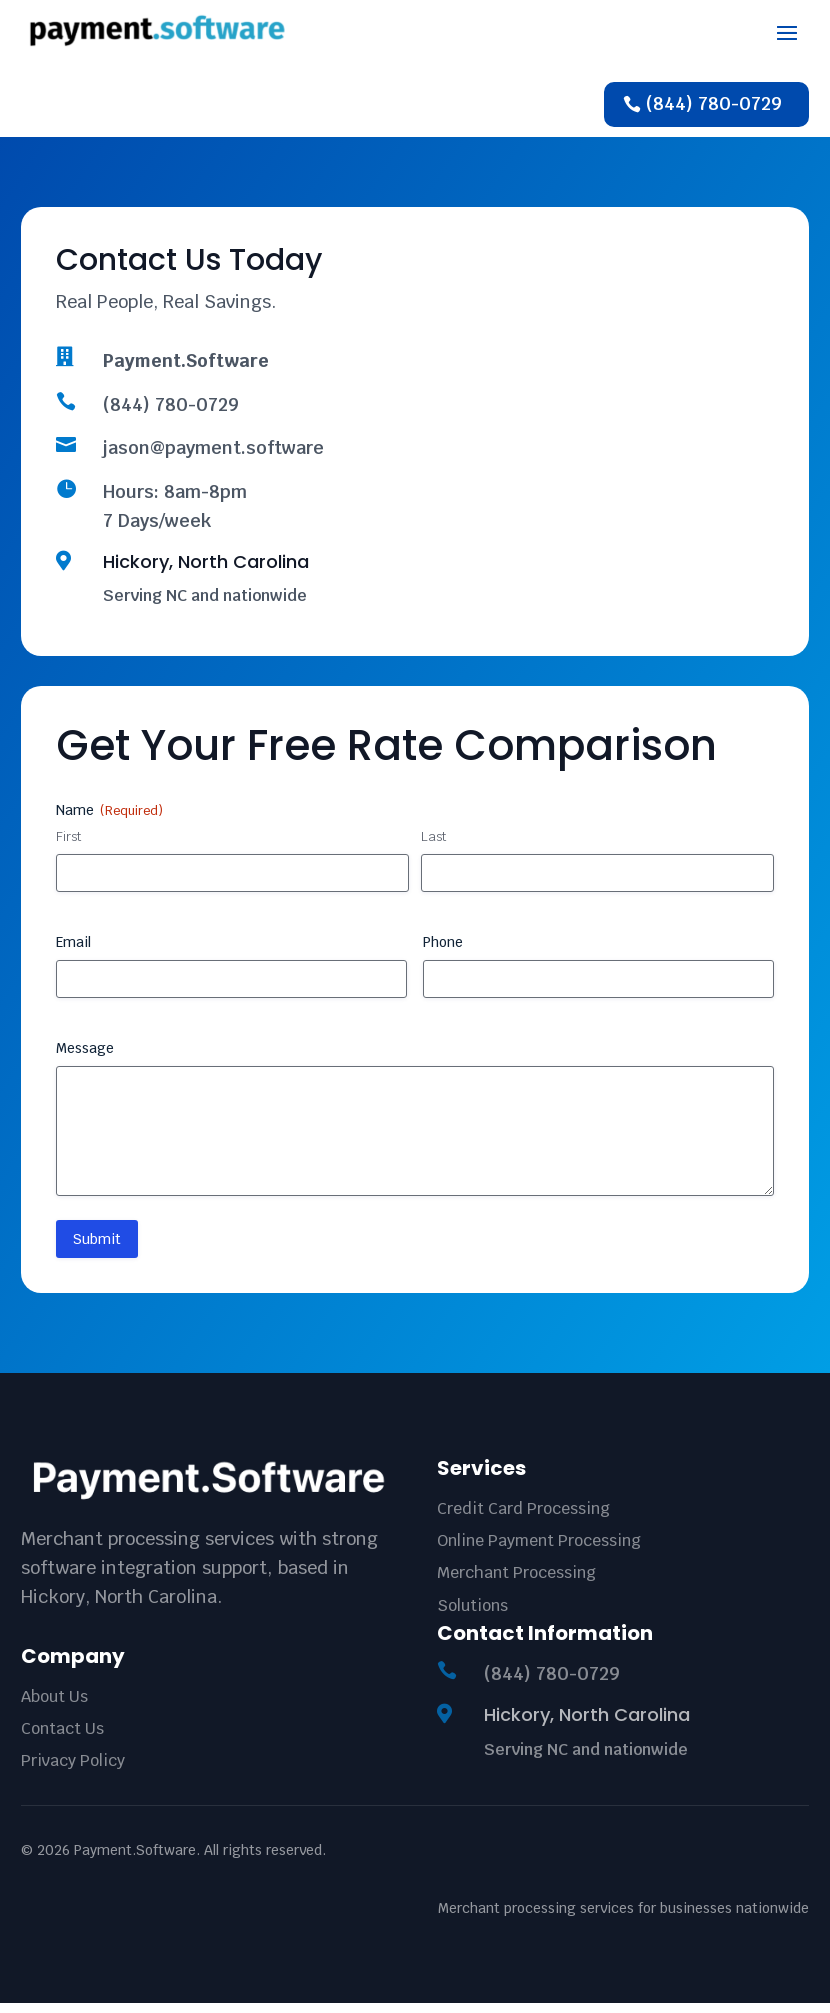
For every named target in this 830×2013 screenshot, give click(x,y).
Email (73, 952)
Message (85, 1058)
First (68, 846)
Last (433, 846)
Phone (443, 952)
